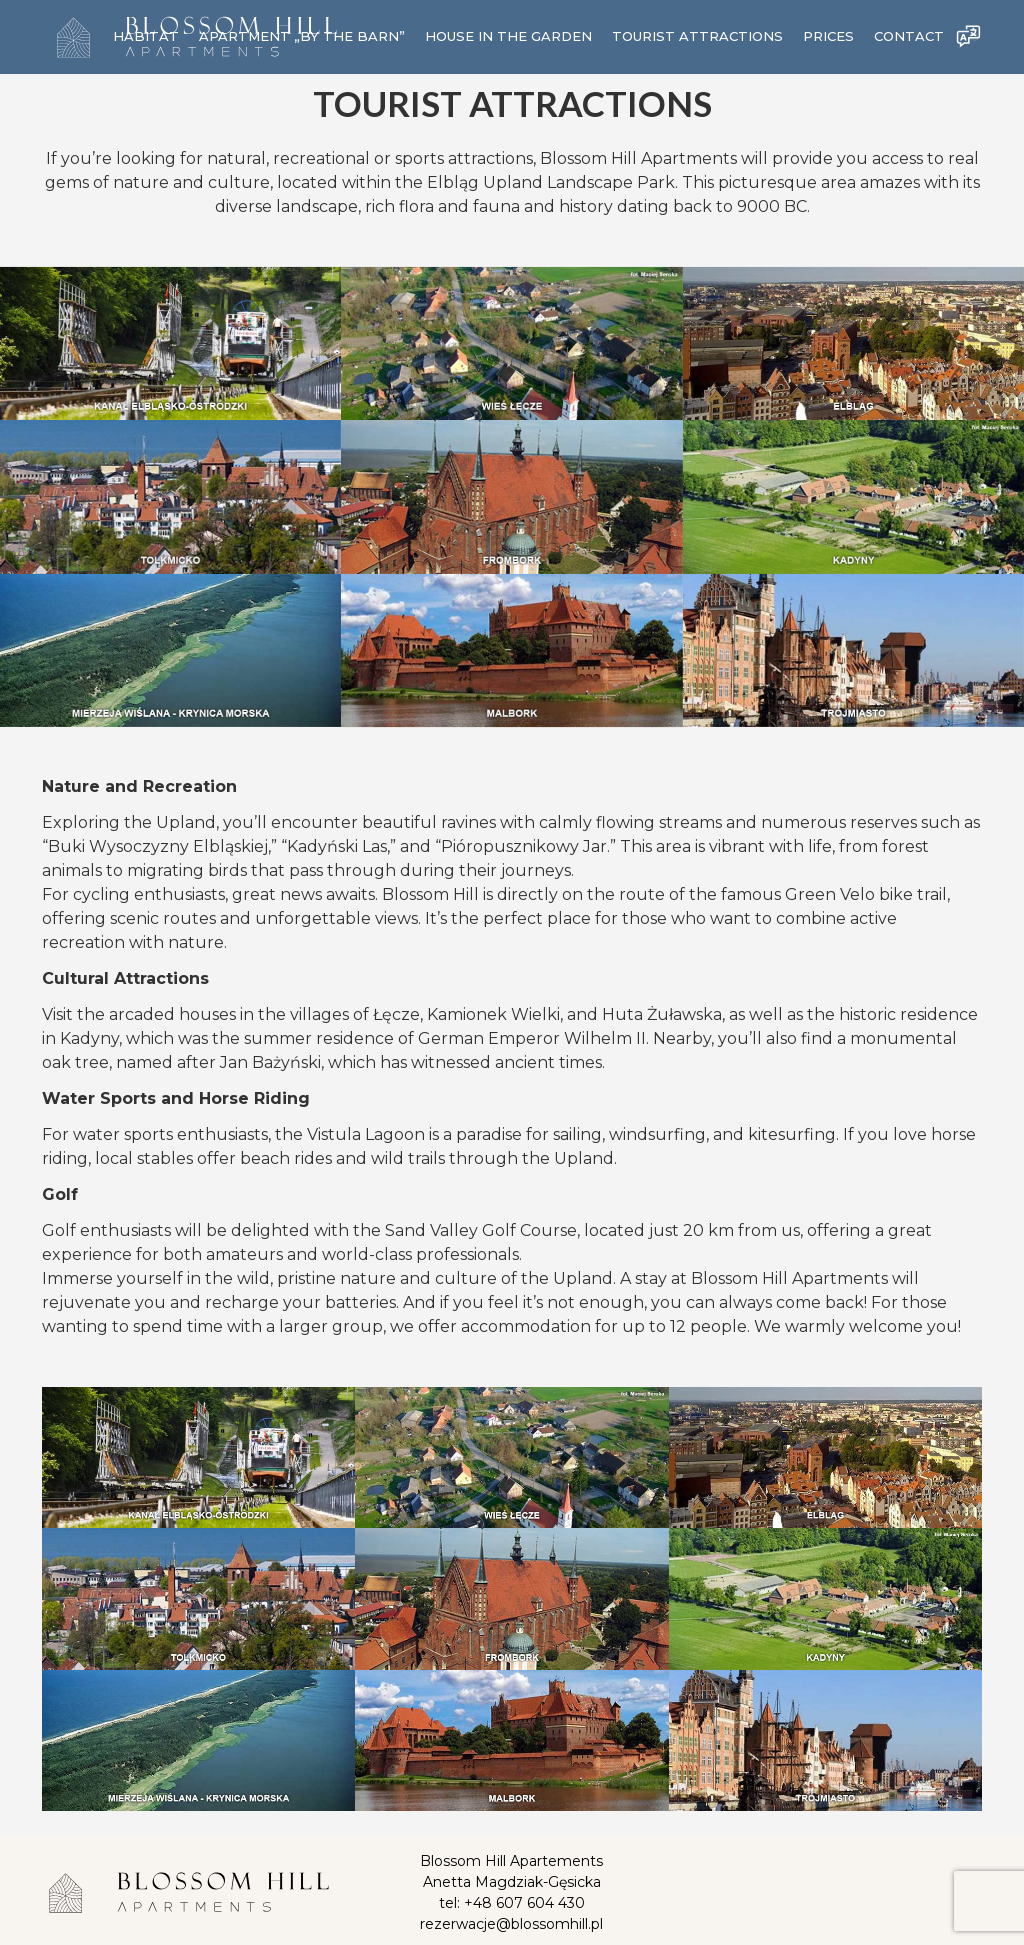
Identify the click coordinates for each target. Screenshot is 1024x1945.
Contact (909, 37)
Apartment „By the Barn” (302, 37)
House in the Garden (508, 37)
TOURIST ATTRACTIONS (697, 37)
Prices (828, 37)
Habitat (146, 37)
